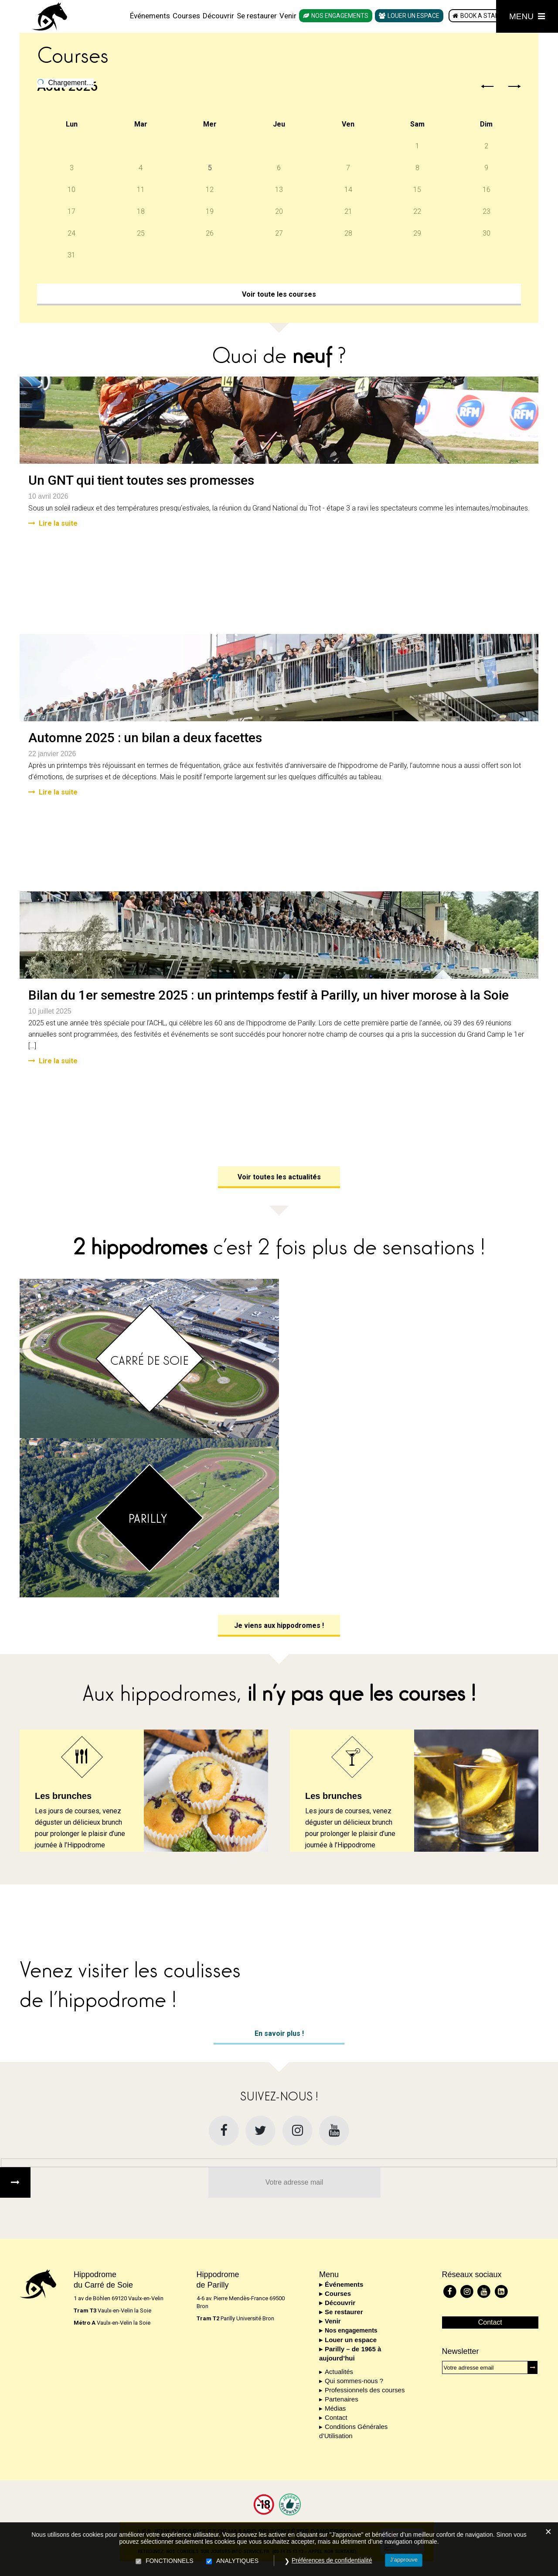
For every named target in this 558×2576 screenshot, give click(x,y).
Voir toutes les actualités (279, 1177)
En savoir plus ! (279, 2033)
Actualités (339, 2371)
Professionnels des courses (365, 2390)
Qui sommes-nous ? (354, 2380)
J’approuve (404, 2559)
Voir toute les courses (279, 294)
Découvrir (218, 15)
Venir (287, 15)
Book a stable (483, 15)
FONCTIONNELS (170, 2560)
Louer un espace (413, 15)
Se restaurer (257, 15)
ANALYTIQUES (237, 2560)
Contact (336, 2417)
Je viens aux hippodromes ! (279, 1625)
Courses (186, 15)
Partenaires (341, 2399)
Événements (150, 15)
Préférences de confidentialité (332, 2560)
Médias (335, 2408)
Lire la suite (53, 523)
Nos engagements (339, 15)
